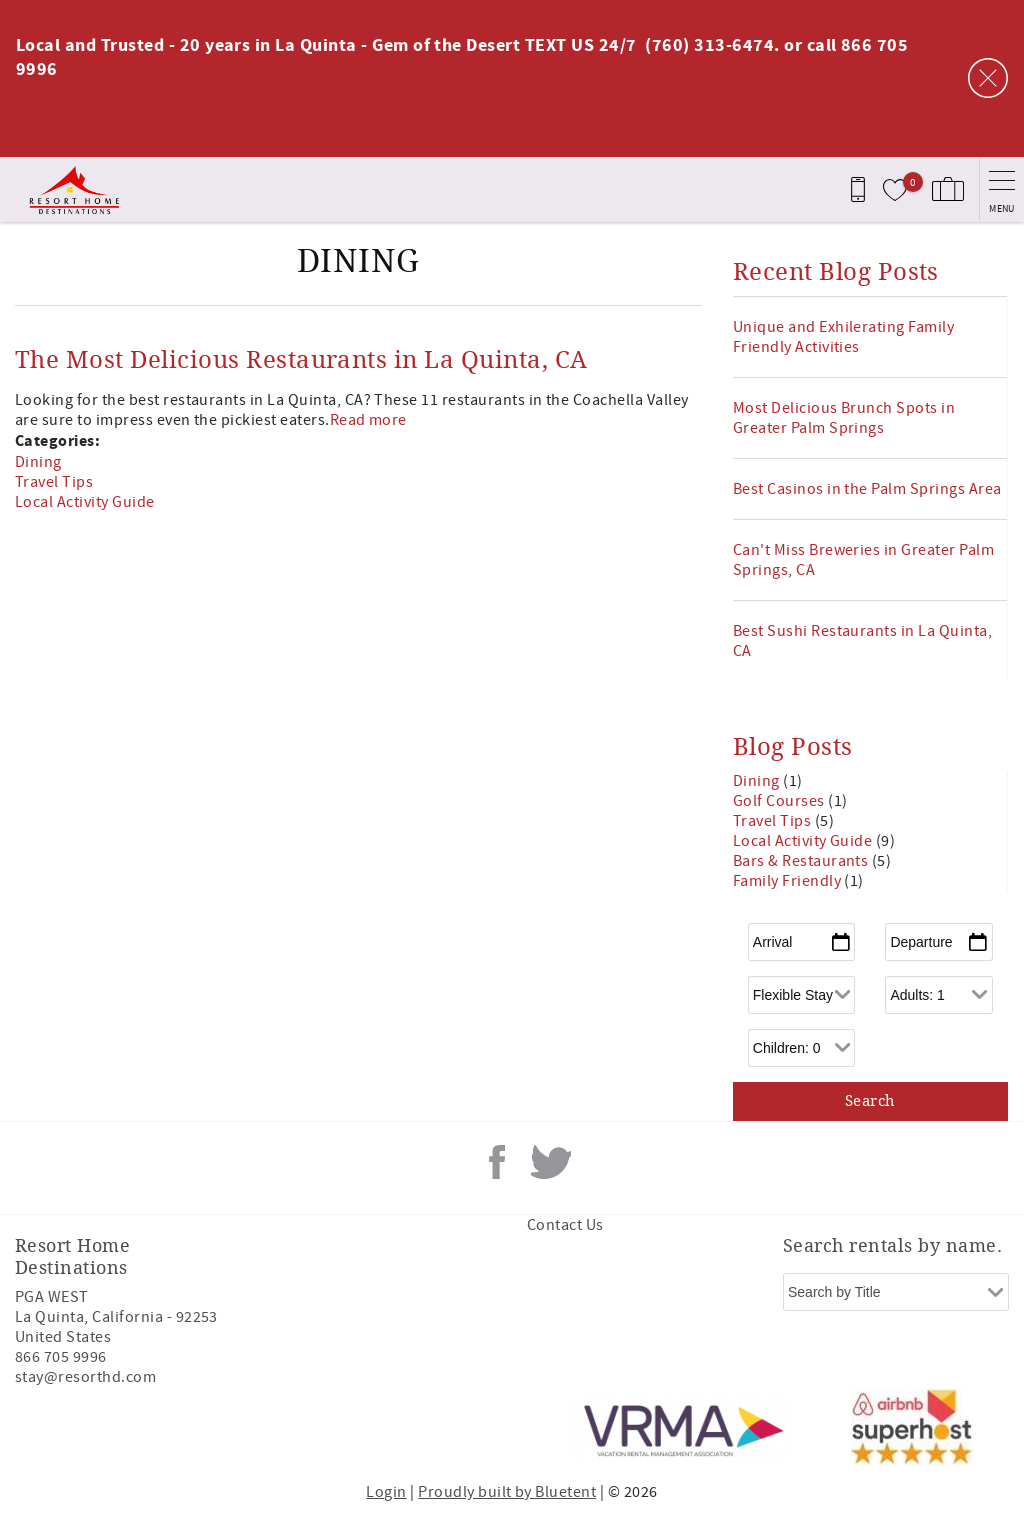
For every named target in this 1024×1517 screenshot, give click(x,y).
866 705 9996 (61, 1357)
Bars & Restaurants (802, 861)
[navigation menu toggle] (1001, 189)
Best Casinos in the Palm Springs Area (867, 489)
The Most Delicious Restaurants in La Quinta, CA (301, 360)
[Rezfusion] (186, 1427)
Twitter (551, 1162)
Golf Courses (780, 801)
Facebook (497, 1162)
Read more (368, 420)
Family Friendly (789, 881)
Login (386, 1492)
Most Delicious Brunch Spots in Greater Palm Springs (844, 418)
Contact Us (565, 1225)
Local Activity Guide (85, 502)
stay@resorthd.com (85, 1377)
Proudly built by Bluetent (507, 1492)
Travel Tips (54, 482)
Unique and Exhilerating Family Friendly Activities (843, 337)
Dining (38, 462)
